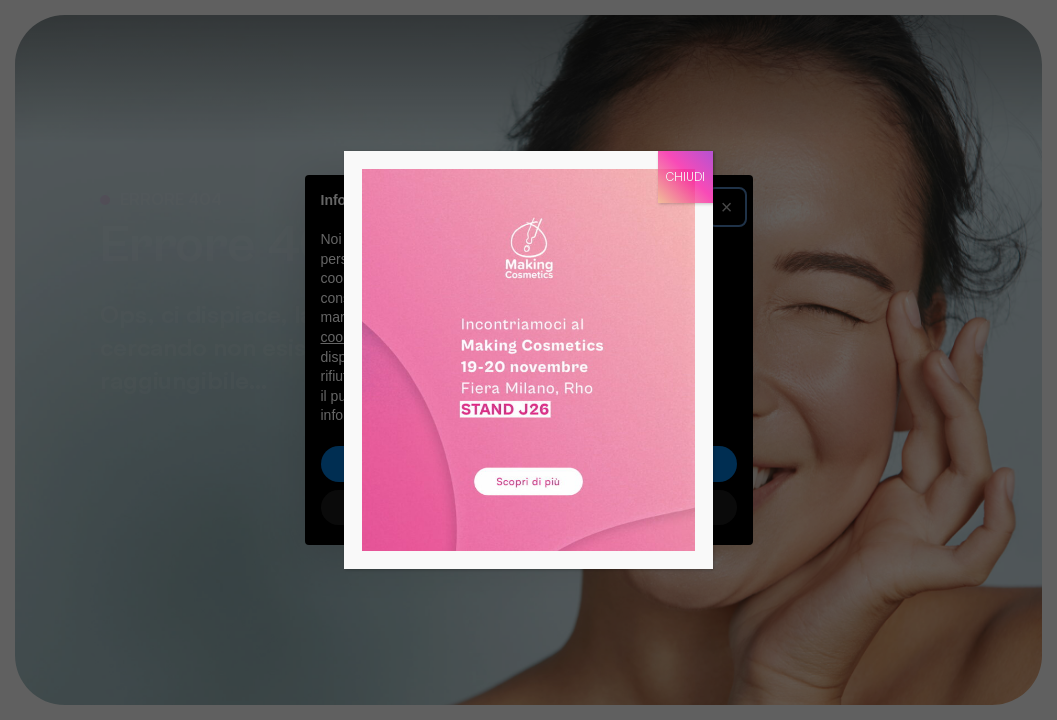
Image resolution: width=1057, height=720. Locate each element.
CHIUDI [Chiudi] (685, 176)
